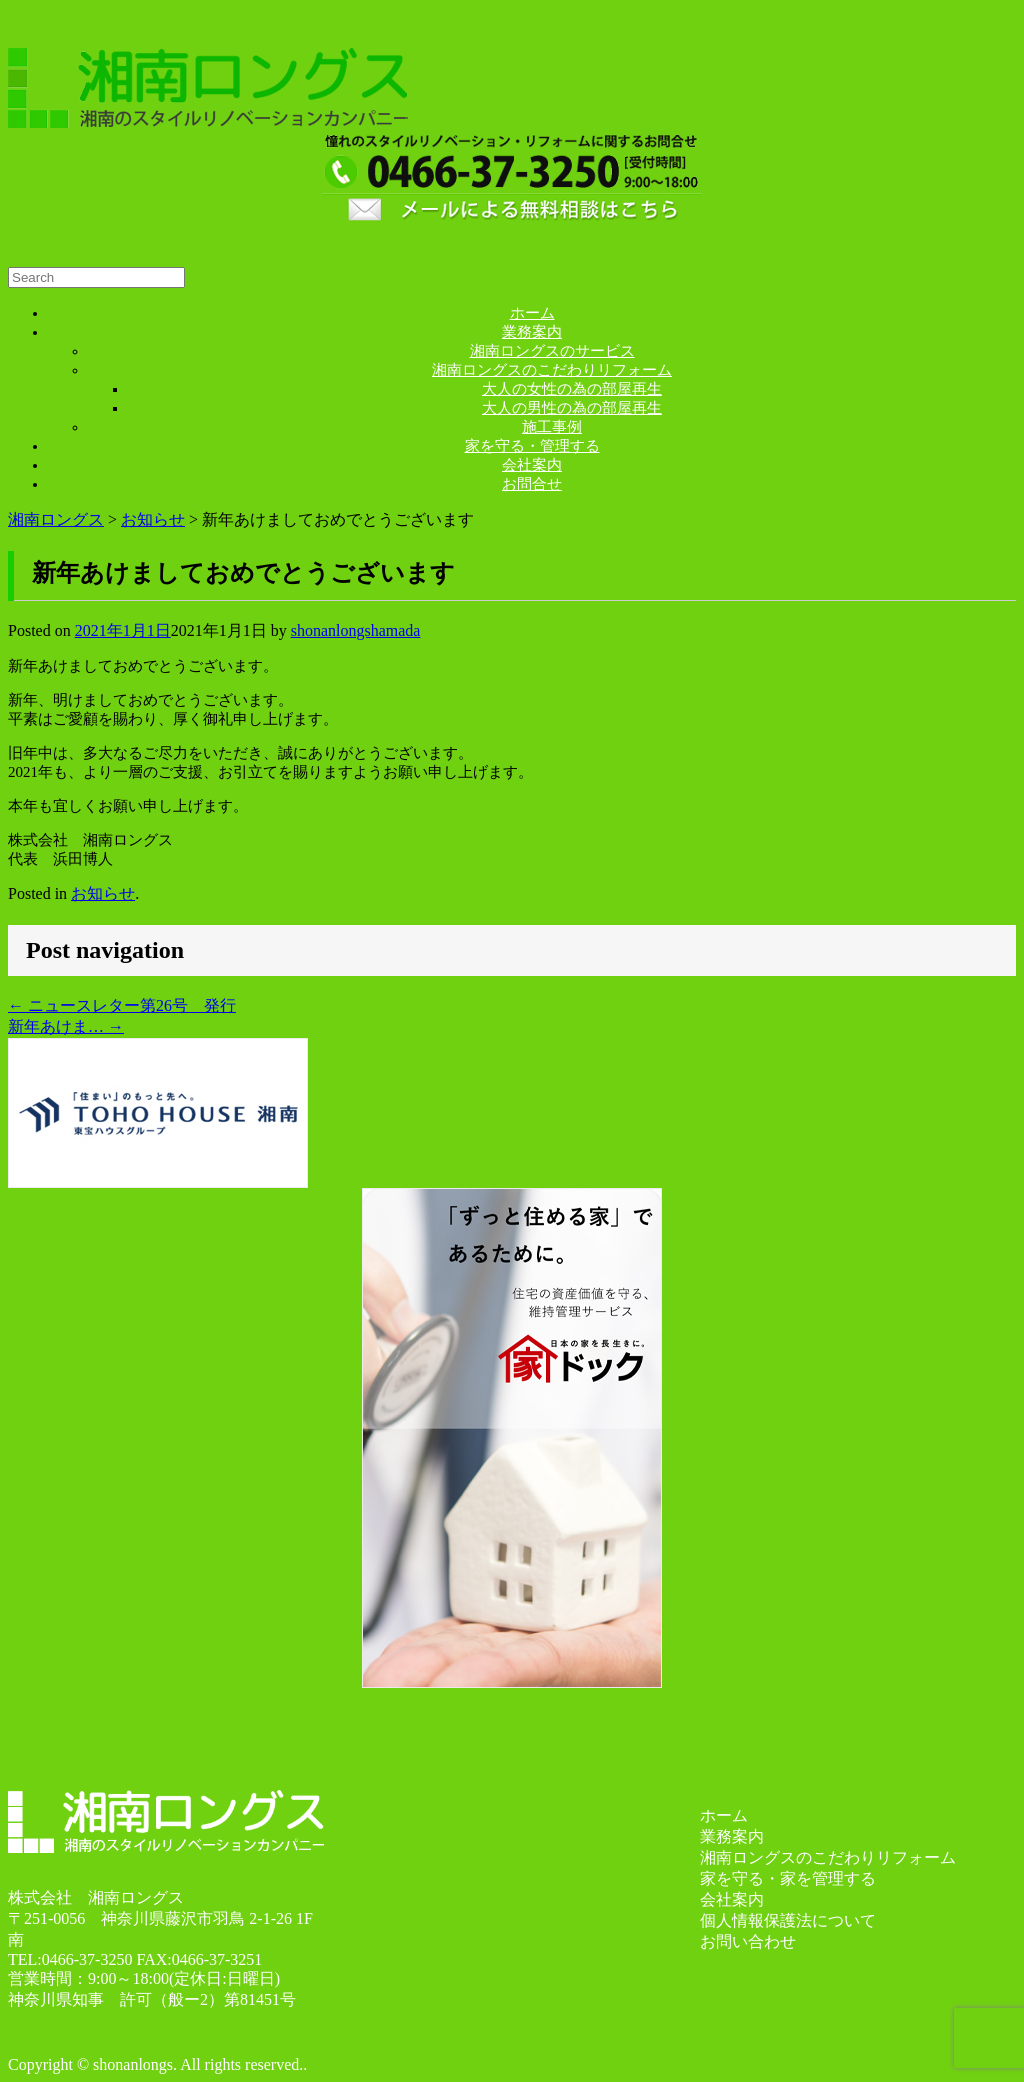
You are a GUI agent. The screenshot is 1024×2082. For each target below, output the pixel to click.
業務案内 (532, 332)
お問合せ (532, 484)
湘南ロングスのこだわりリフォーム (552, 370)
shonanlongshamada (356, 630)
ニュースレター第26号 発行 (122, 1005)
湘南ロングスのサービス (552, 351)
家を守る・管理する (532, 446)
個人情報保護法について (788, 1920)
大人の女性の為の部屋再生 (572, 389)
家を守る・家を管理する (788, 1878)
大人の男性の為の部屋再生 (572, 408)
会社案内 (532, 465)
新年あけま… (66, 1026)
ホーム (532, 313)
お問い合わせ (748, 1941)
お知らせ (103, 893)
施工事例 (552, 427)
